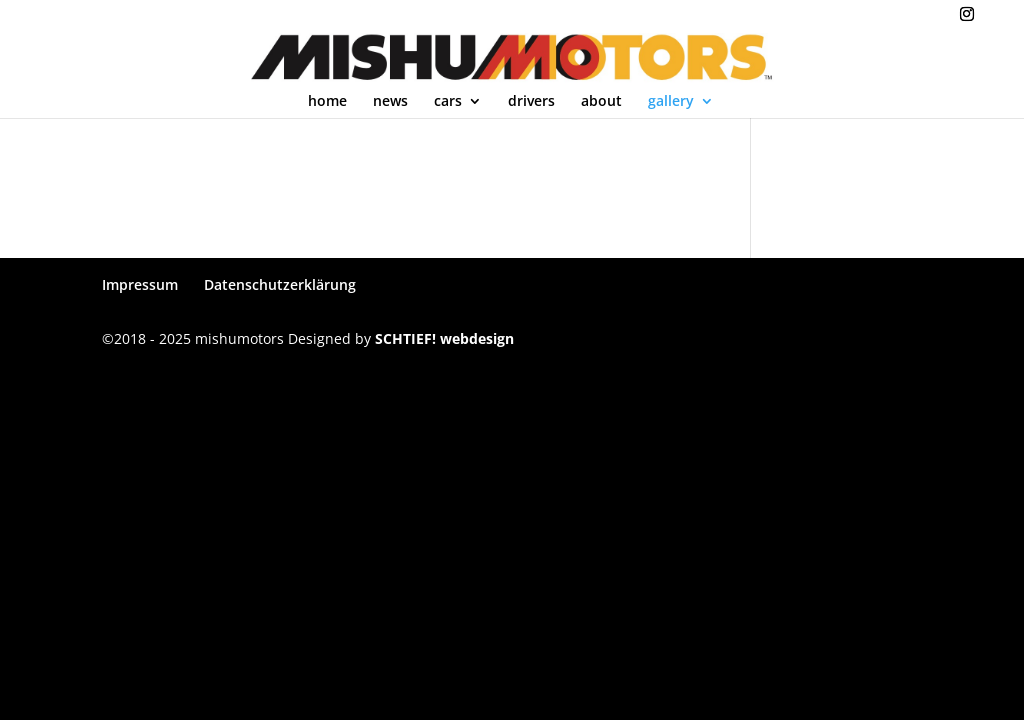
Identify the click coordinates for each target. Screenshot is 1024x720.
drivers (531, 102)
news (390, 102)
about (601, 102)
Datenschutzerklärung (280, 284)
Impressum (140, 284)
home (327, 102)
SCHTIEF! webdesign (444, 338)
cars (448, 102)
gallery (671, 102)
